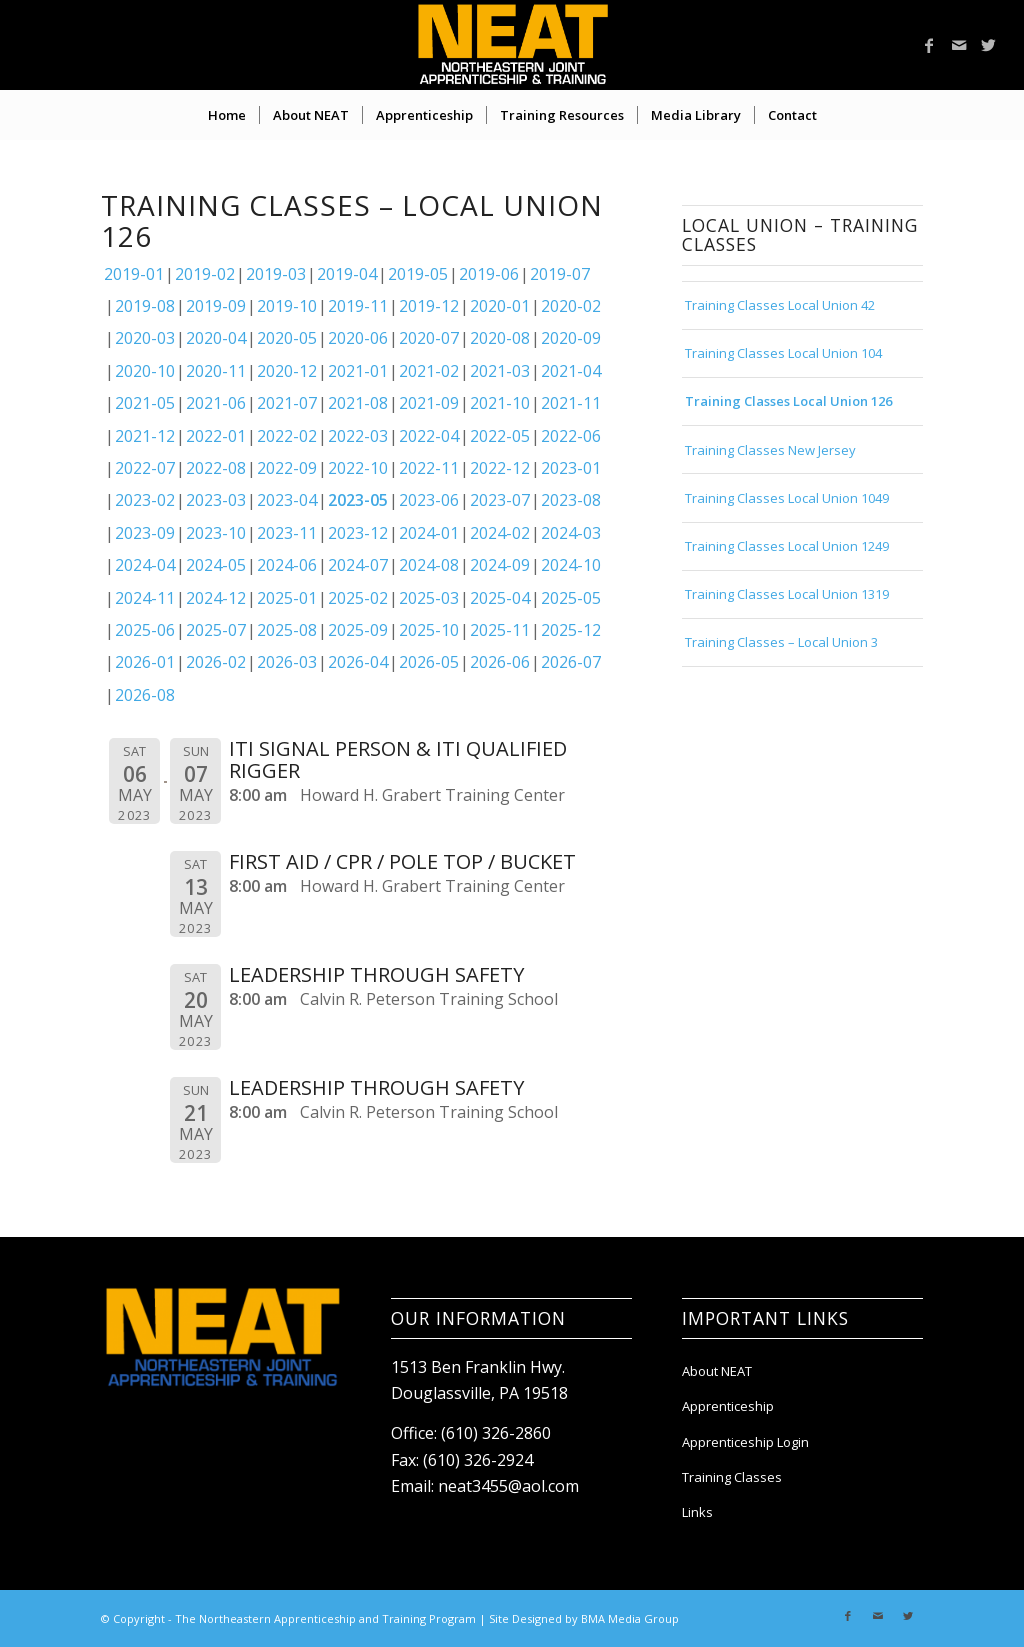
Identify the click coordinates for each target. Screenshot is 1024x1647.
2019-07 (560, 274)
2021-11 (571, 403)
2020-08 (500, 338)
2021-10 (500, 403)
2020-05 (287, 338)
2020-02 (571, 306)
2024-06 (287, 565)
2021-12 (145, 436)
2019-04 (347, 274)
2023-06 (429, 500)
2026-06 (500, 662)
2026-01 (145, 662)
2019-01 (134, 274)
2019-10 (287, 306)
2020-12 (287, 371)
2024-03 (571, 533)
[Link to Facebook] (929, 45)
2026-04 (358, 662)
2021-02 (429, 371)
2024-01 (429, 533)
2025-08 (287, 630)
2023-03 (216, 500)
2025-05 (571, 598)
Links (697, 1512)
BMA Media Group (630, 1618)
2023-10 (216, 533)
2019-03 (276, 274)
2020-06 (358, 338)
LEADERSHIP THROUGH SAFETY (376, 974)
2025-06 (145, 630)
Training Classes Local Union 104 (783, 353)
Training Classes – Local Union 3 (781, 642)
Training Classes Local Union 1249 (787, 546)
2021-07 (287, 403)
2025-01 (287, 598)
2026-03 (287, 662)
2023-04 (287, 500)
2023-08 (571, 500)
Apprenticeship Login (745, 1442)
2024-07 (358, 565)
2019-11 (358, 306)
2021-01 (358, 371)
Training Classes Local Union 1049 (787, 498)
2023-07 (500, 500)
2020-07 (429, 338)
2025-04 (500, 598)
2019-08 (145, 306)
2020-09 (571, 338)
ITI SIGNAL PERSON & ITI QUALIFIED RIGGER (398, 759)
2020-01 (500, 306)
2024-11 (145, 598)
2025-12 (571, 630)
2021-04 (571, 371)
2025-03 (429, 598)
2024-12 (216, 598)
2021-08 (358, 403)
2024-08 (429, 565)
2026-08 (145, 695)
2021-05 (145, 403)
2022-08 (216, 468)
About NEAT (717, 1371)
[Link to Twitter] (989, 45)
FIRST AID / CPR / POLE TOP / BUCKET (402, 861)
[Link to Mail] (959, 45)
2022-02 (287, 436)
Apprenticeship (728, 1406)
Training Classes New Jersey (770, 450)
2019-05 (418, 274)
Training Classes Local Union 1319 (787, 594)
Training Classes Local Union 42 (780, 305)
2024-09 (500, 565)
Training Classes (732, 1477)
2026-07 (571, 662)
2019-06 (489, 274)
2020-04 (216, 338)
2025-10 (429, 630)
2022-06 (571, 436)
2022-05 (500, 436)
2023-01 (571, 468)
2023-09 (145, 533)
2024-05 (216, 565)
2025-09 (358, 630)
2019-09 (216, 306)
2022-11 (429, 468)
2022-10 (358, 468)
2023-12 (358, 533)
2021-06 (216, 403)
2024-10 (571, 565)
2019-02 (205, 274)
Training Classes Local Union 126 (788, 401)
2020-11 (216, 371)
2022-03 (358, 436)
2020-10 (145, 371)
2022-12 (500, 468)
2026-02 (216, 662)
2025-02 (358, 598)
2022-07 (145, 468)
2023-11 (287, 533)
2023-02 (145, 500)
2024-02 (500, 533)
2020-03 (145, 338)
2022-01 (216, 436)
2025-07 (216, 630)
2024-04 (145, 565)
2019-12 (429, 306)
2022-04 (429, 436)
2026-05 (429, 662)
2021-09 (429, 403)
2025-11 (500, 630)
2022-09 (287, 468)
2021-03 (500, 371)
